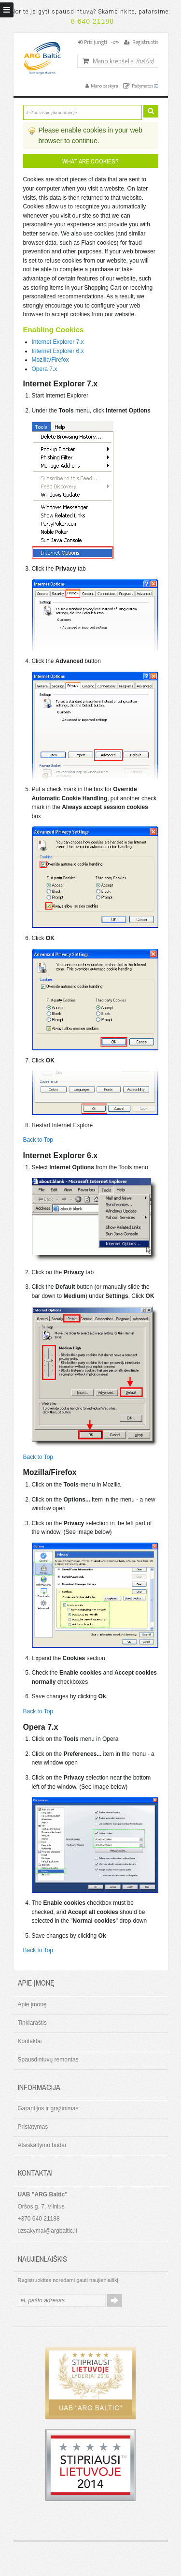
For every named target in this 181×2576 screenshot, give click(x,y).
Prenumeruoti (114, 2300)
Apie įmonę (32, 2004)
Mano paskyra (104, 85)
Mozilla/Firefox (50, 359)
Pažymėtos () (144, 85)
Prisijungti (95, 42)
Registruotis (145, 42)
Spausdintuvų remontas (48, 2059)
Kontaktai (30, 2041)
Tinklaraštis (32, 2022)
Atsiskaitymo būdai (42, 2145)
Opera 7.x (44, 369)
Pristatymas (33, 2126)
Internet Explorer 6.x (58, 351)
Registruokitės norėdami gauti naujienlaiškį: (69, 2280)
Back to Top (38, 1139)
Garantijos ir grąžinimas (48, 2108)
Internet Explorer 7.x (58, 342)
